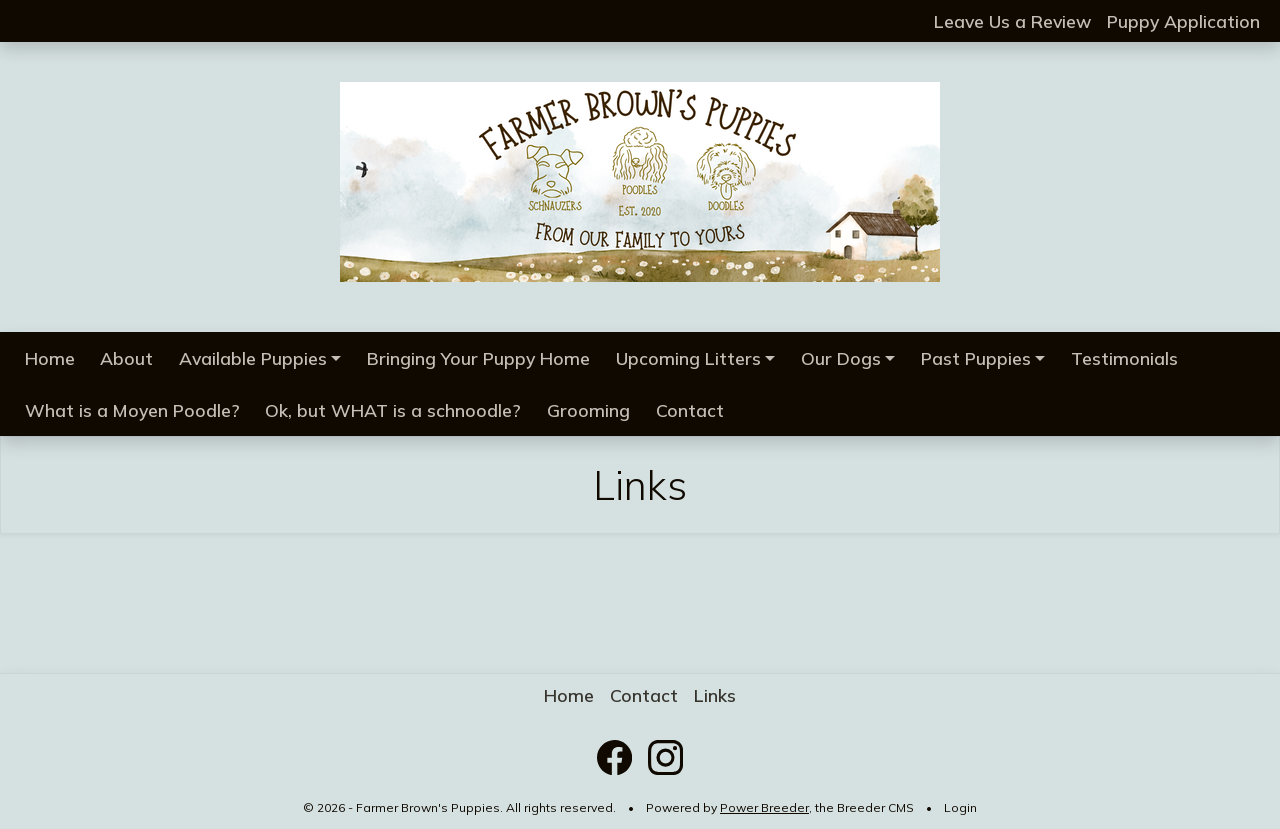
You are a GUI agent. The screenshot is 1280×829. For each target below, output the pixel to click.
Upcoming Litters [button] (688, 358)
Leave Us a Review (1012, 21)
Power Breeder (764, 807)
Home (50, 358)
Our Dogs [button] (841, 358)
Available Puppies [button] (253, 358)
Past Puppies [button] (976, 358)
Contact (690, 410)
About (126, 358)
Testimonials (1124, 358)
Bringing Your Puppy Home (478, 358)
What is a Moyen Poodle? (132, 410)
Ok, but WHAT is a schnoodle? (393, 410)
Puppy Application (1183, 21)
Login (960, 807)
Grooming (588, 410)
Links (715, 695)
